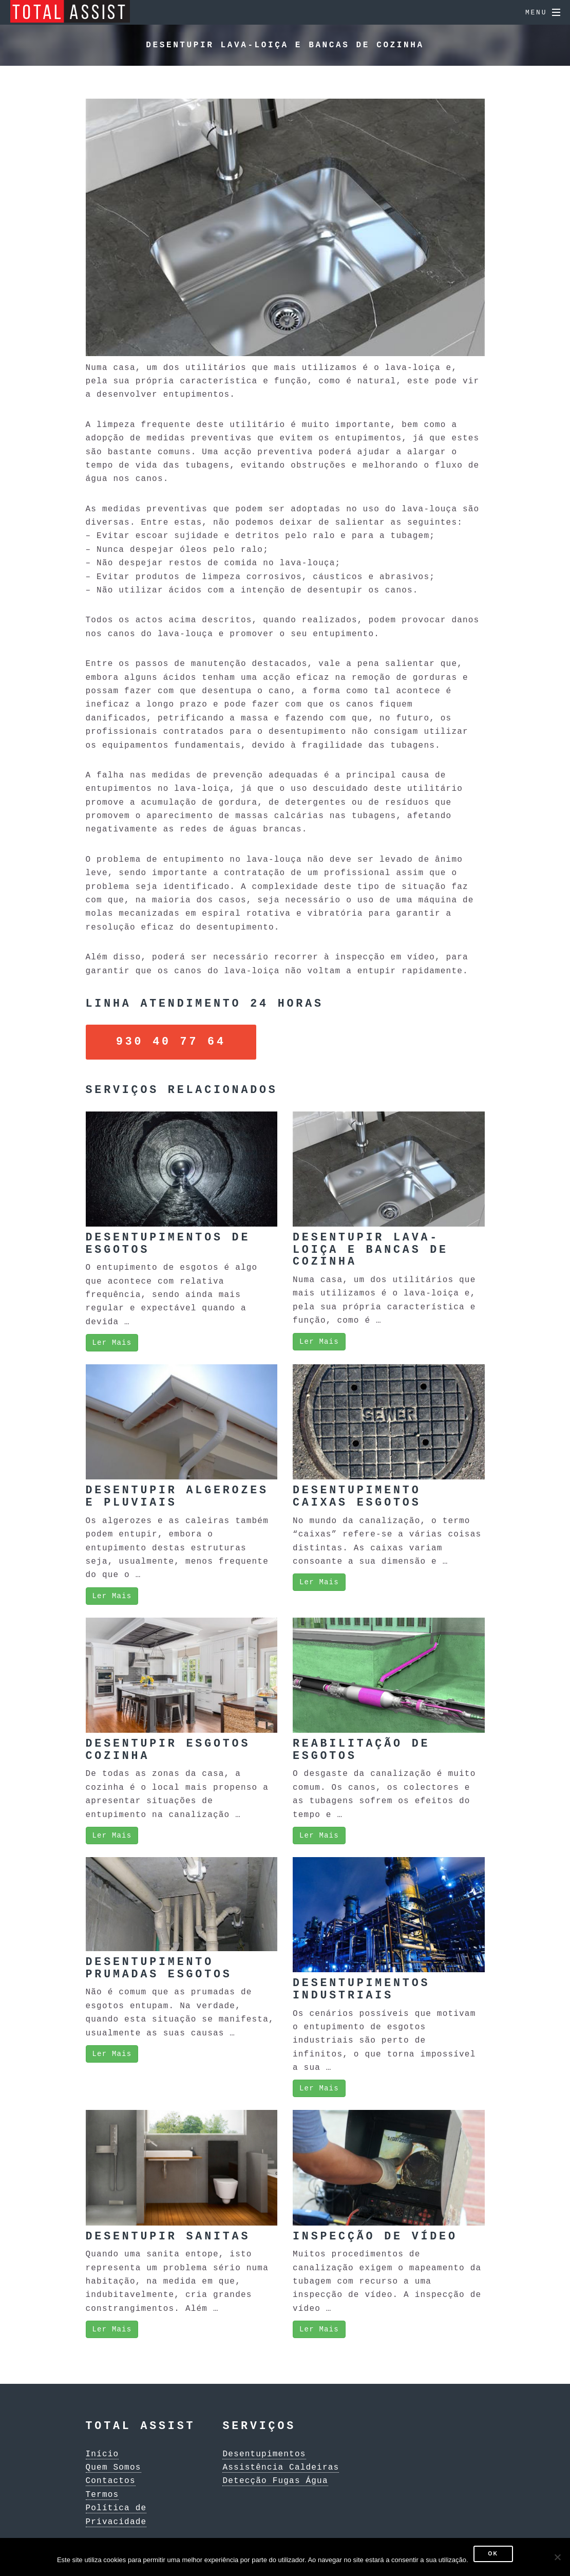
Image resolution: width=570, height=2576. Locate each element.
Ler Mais (112, 1340)
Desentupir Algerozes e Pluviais (177, 1494)
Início (102, 2452)
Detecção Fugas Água (275, 2479)
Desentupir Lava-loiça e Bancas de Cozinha (370, 1248)
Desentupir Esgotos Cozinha (168, 1748)
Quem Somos (113, 2465)
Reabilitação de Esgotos (361, 1748)
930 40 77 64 (171, 1040)
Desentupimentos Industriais (361, 1987)
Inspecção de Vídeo (375, 2234)
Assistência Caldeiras (280, 2465)
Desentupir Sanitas (168, 2234)
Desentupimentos (264, 2452)
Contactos (111, 2479)
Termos (102, 2492)
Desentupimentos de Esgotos (168, 1241)
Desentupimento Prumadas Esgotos (159, 1966)
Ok (493, 2553)
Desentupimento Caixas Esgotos (357, 1494)
